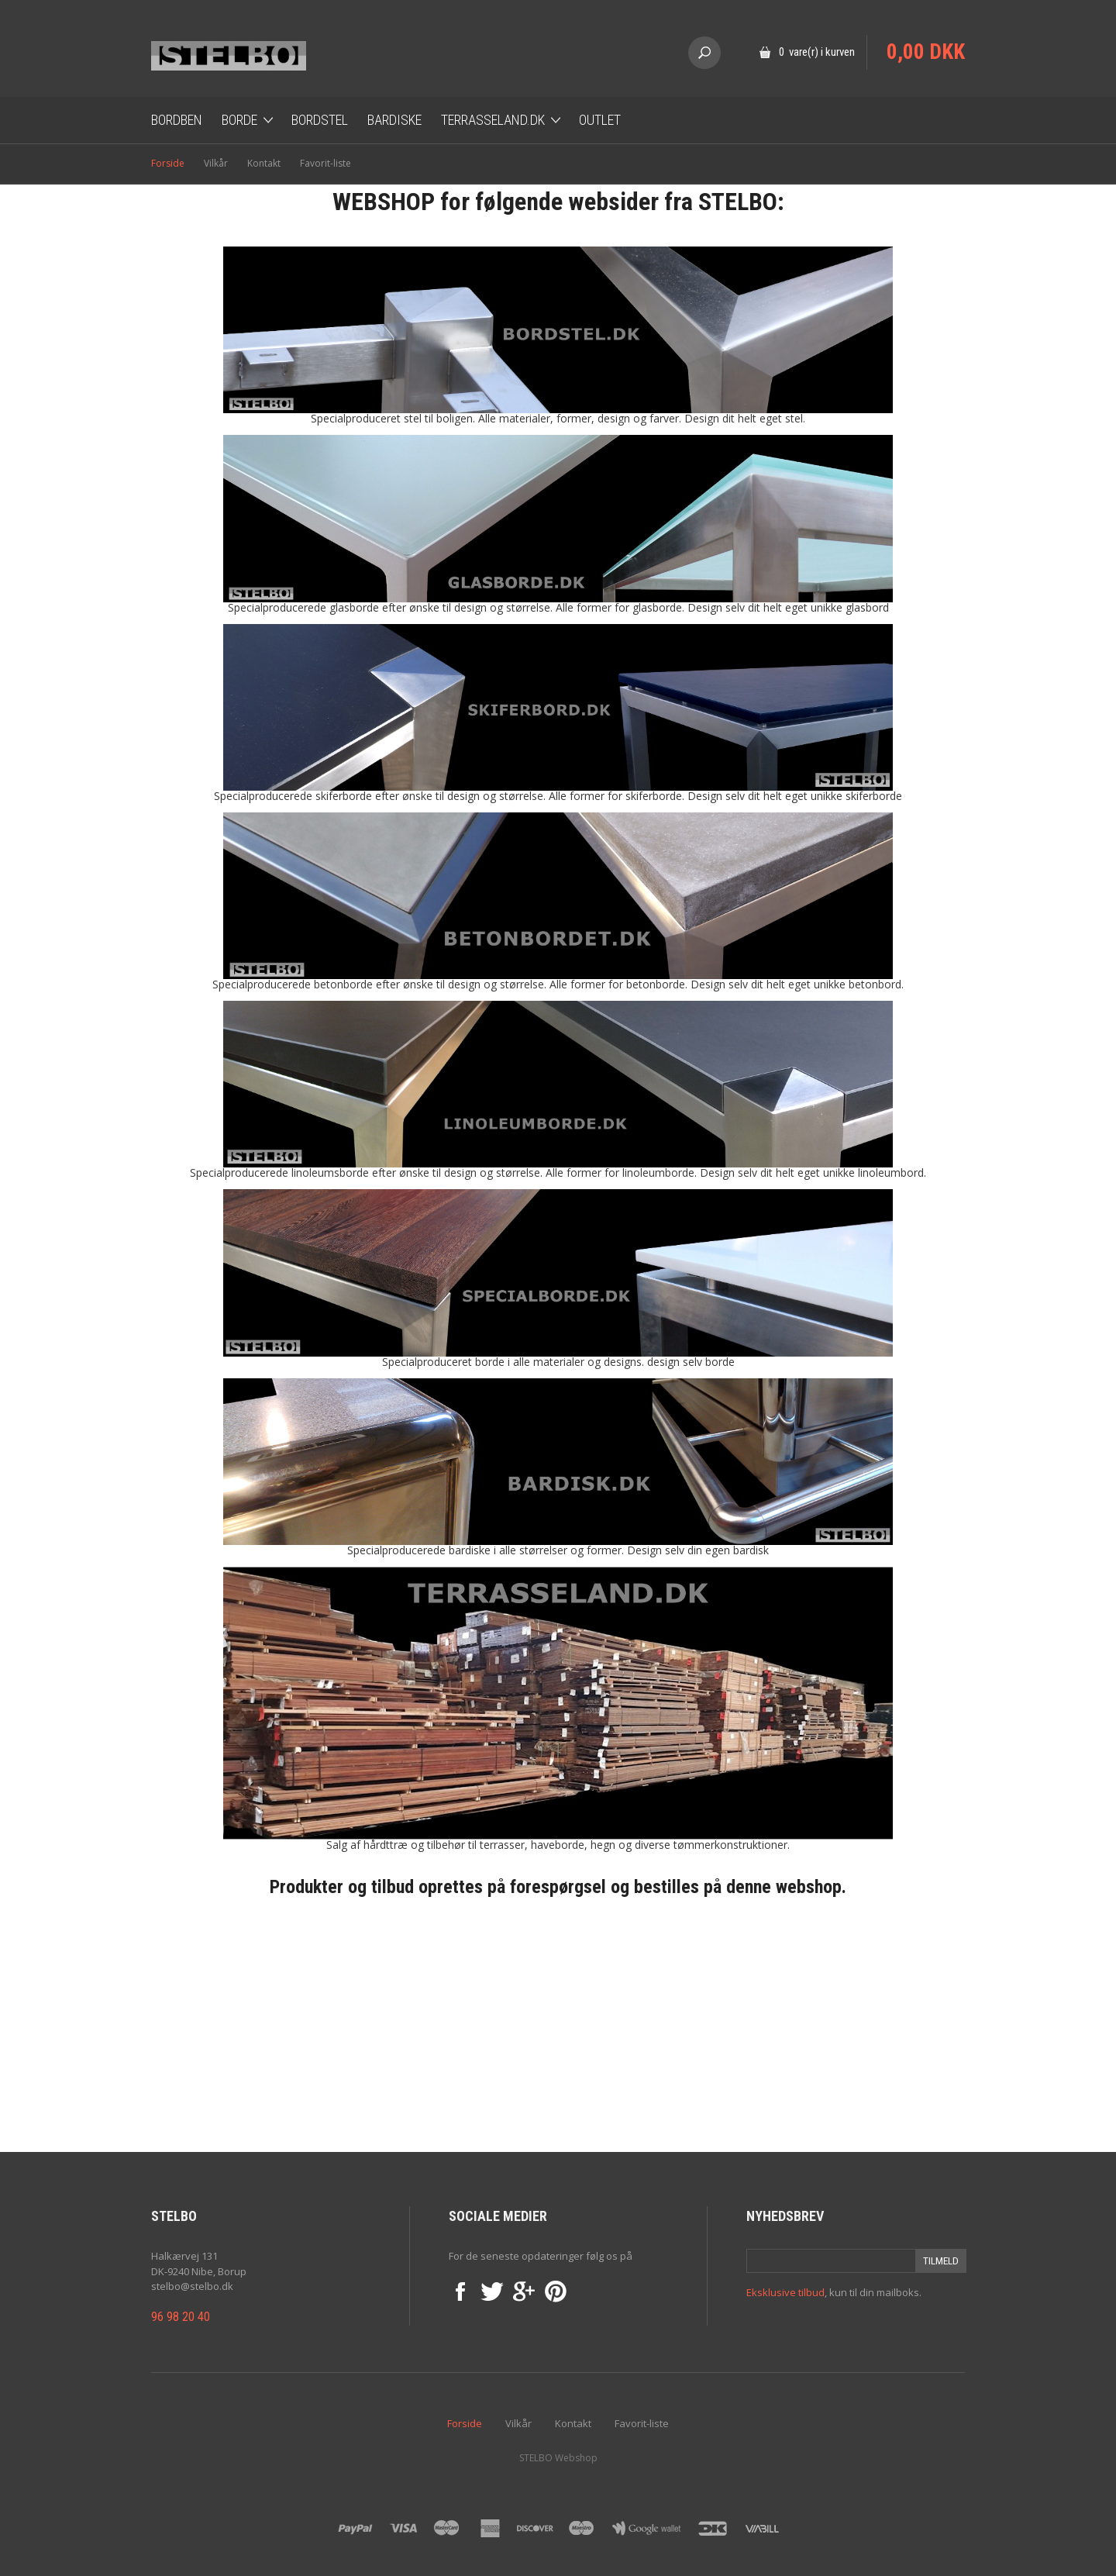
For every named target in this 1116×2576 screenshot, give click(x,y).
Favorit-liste (325, 163)
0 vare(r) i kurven (817, 52)
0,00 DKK (926, 52)
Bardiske (394, 120)
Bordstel (319, 120)
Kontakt (264, 163)
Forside (167, 163)
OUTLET (600, 120)
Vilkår (216, 163)
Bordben (176, 120)
